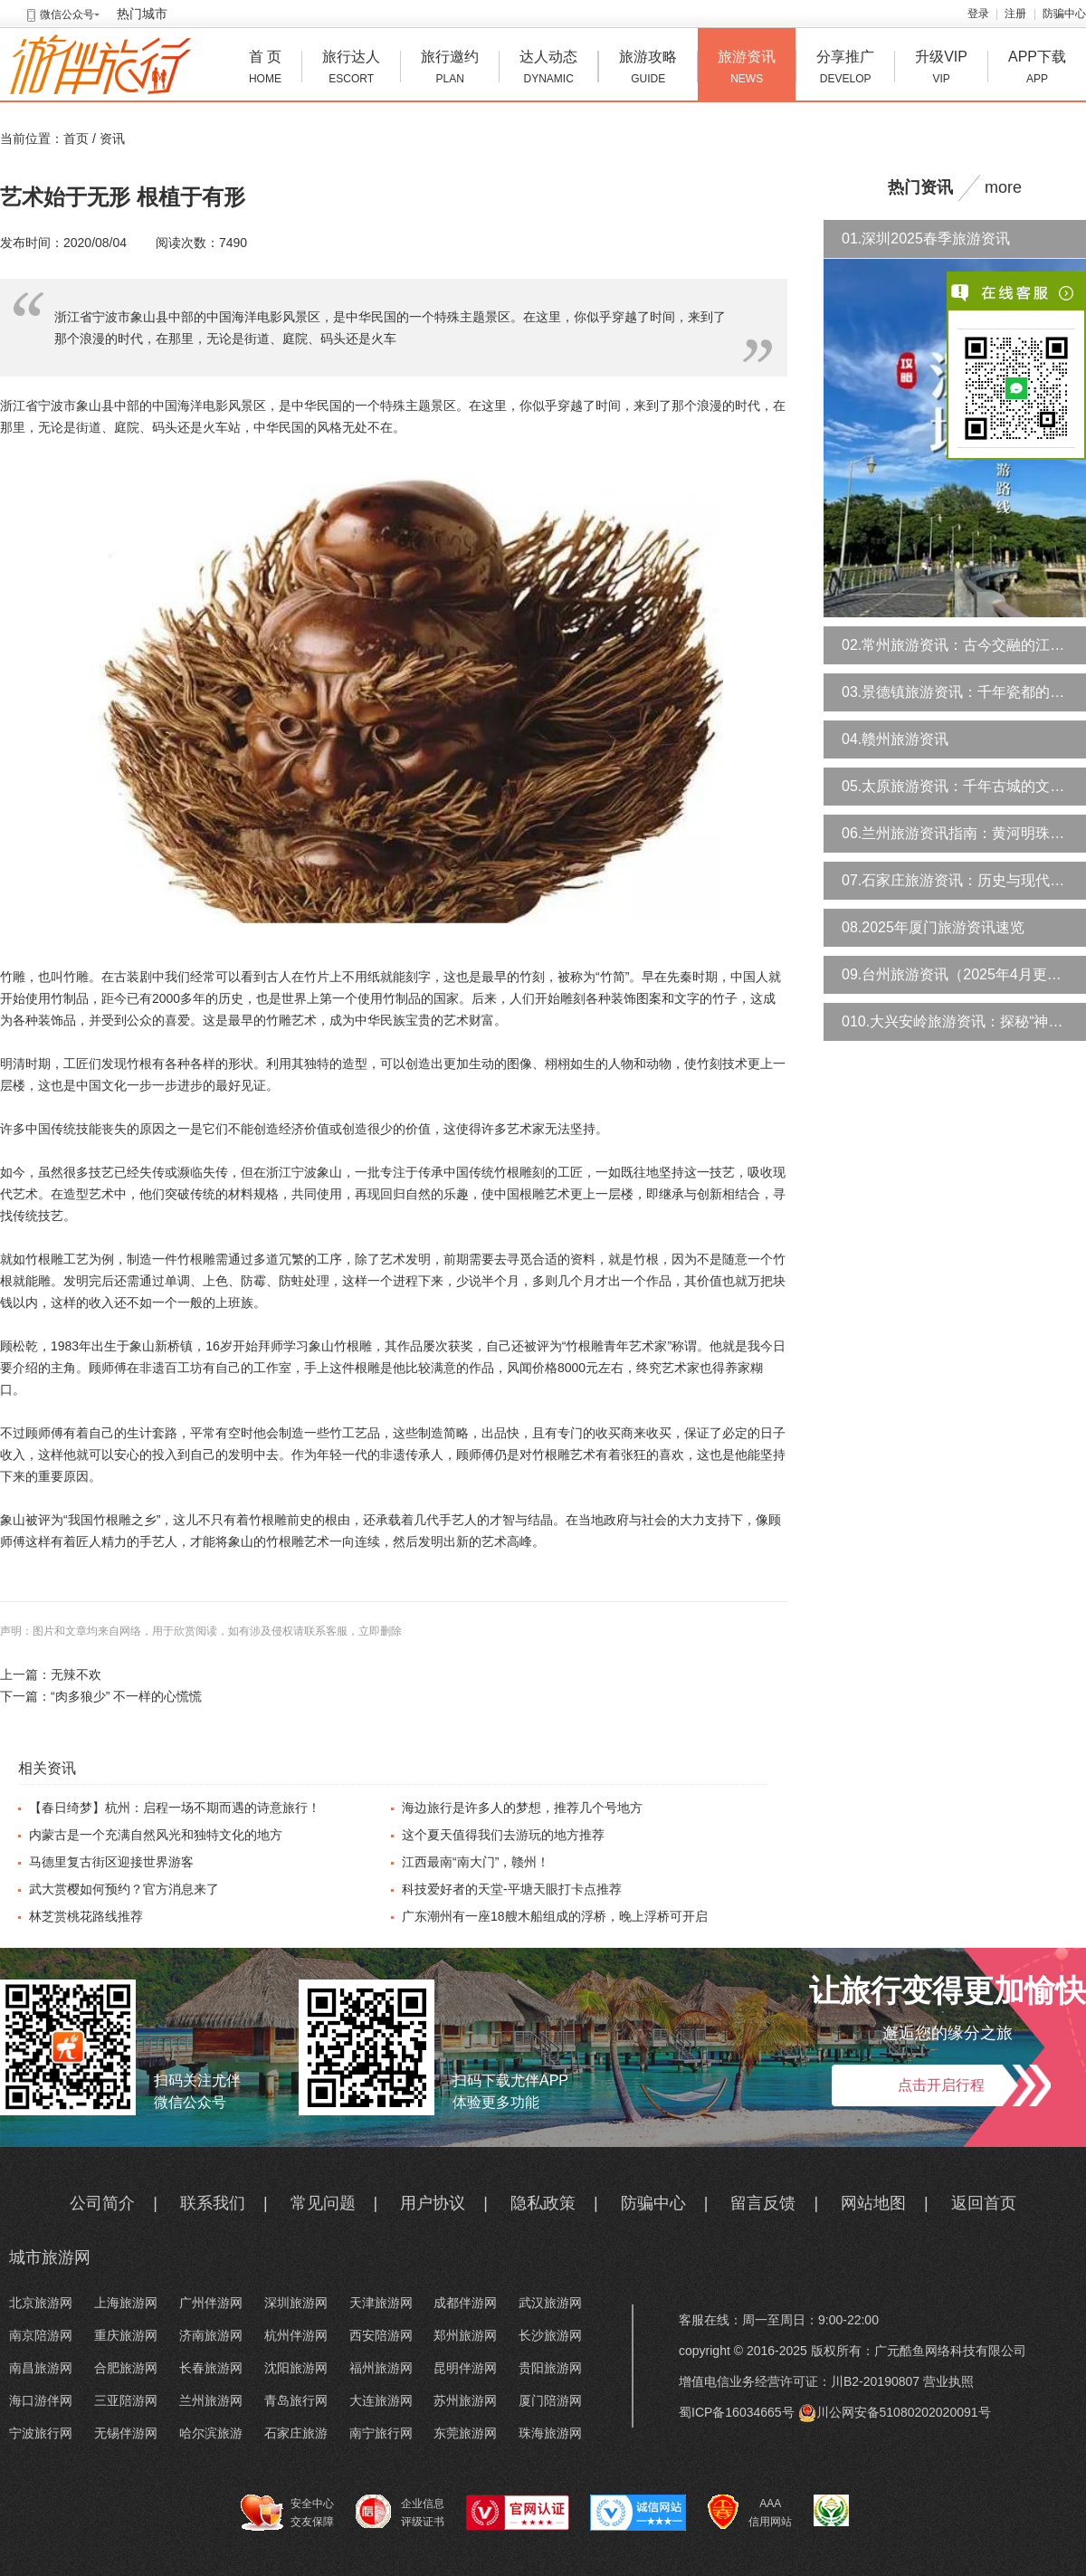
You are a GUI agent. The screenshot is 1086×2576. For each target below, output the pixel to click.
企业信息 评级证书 (400, 2512)
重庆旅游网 (125, 2335)
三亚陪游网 (125, 2400)
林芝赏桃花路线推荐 (86, 1916)
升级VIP (941, 69)
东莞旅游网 (465, 2433)
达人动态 (548, 69)
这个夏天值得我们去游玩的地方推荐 (503, 1834)
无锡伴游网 (125, 2433)
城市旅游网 (49, 2257)
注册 (1015, 13)
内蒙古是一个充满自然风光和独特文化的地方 (155, 1834)
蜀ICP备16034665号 (737, 2412)
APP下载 (1037, 69)
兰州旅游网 (211, 2400)
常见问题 (323, 2203)
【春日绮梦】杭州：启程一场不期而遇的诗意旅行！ (174, 1807)
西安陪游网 (381, 2335)
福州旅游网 (381, 2368)
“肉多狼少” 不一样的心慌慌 (126, 1696)
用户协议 (432, 2203)
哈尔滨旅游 (211, 2433)
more (1003, 187)
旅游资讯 (747, 69)
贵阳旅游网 (550, 2368)
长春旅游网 (211, 2368)
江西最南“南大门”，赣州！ (475, 1862)
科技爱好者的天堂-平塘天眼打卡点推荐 (512, 1889)
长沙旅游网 (550, 2335)
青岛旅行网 (296, 2400)
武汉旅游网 (550, 2302)
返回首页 (983, 2203)
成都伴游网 (465, 2302)
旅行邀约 (450, 69)
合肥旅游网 (125, 2368)
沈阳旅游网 (296, 2368)
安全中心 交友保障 (287, 2513)
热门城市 (142, 13)
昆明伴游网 (465, 2368)
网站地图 (873, 2203)
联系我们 (212, 2203)
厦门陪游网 (550, 2400)
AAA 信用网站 (750, 2513)
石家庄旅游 (296, 2433)
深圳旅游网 (296, 2302)
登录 (978, 13)
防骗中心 (1064, 13)
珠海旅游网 (550, 2433)
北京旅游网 (40, 2302)
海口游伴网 (40, 2400)
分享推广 (845, 69)
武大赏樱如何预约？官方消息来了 (124, 1889)
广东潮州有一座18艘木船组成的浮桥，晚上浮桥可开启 (555, 1916)
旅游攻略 (648, 69)
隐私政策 (543, 2203)
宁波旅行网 (40, 2433)
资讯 (112, 138)
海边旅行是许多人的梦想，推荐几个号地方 (522, 1807)
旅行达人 (351, 69)
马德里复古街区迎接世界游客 (111, 1862)
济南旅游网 (211, 2335)
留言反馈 (762, 2203)
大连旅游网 (381, 2400)
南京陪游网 (40, 2335)
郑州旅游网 (465, 2335)
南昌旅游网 (40, 2368)
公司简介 (102, 2203)
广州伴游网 (211, 2302)
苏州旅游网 (465, 2400)
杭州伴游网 (296, 2335)
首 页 (265, 69)
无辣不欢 (76, 1674)
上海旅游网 (125, 2302)
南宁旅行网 (381, 2433)
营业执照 (948, 2381)
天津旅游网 (381, 2302)
